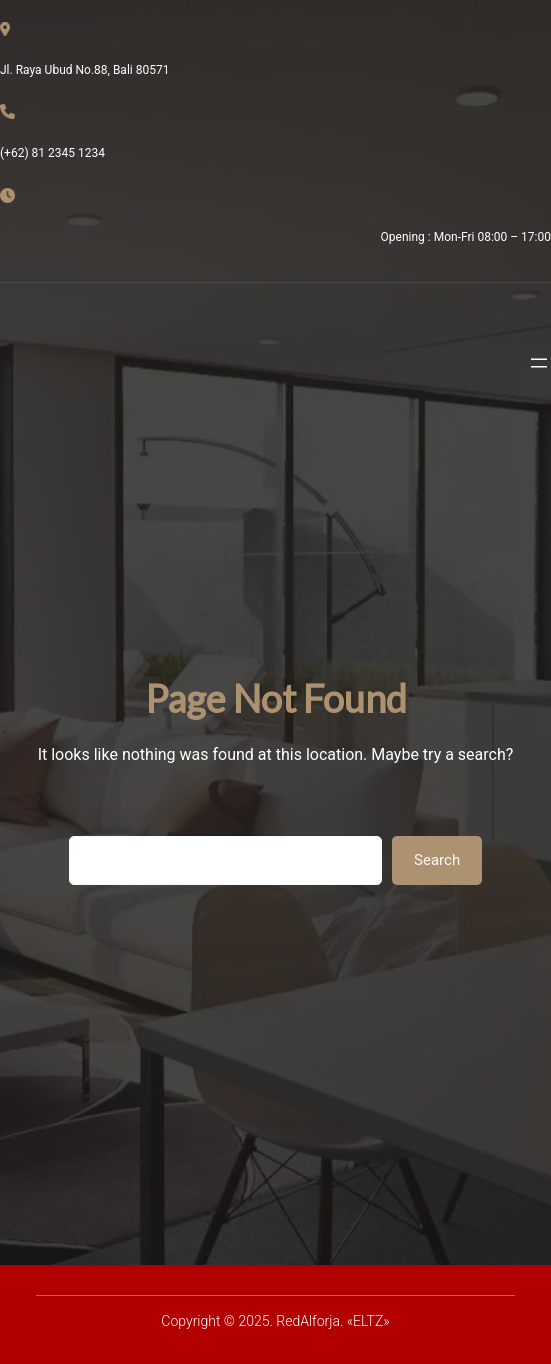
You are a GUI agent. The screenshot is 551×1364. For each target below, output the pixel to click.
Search (437, 860)
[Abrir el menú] (539, 363)
